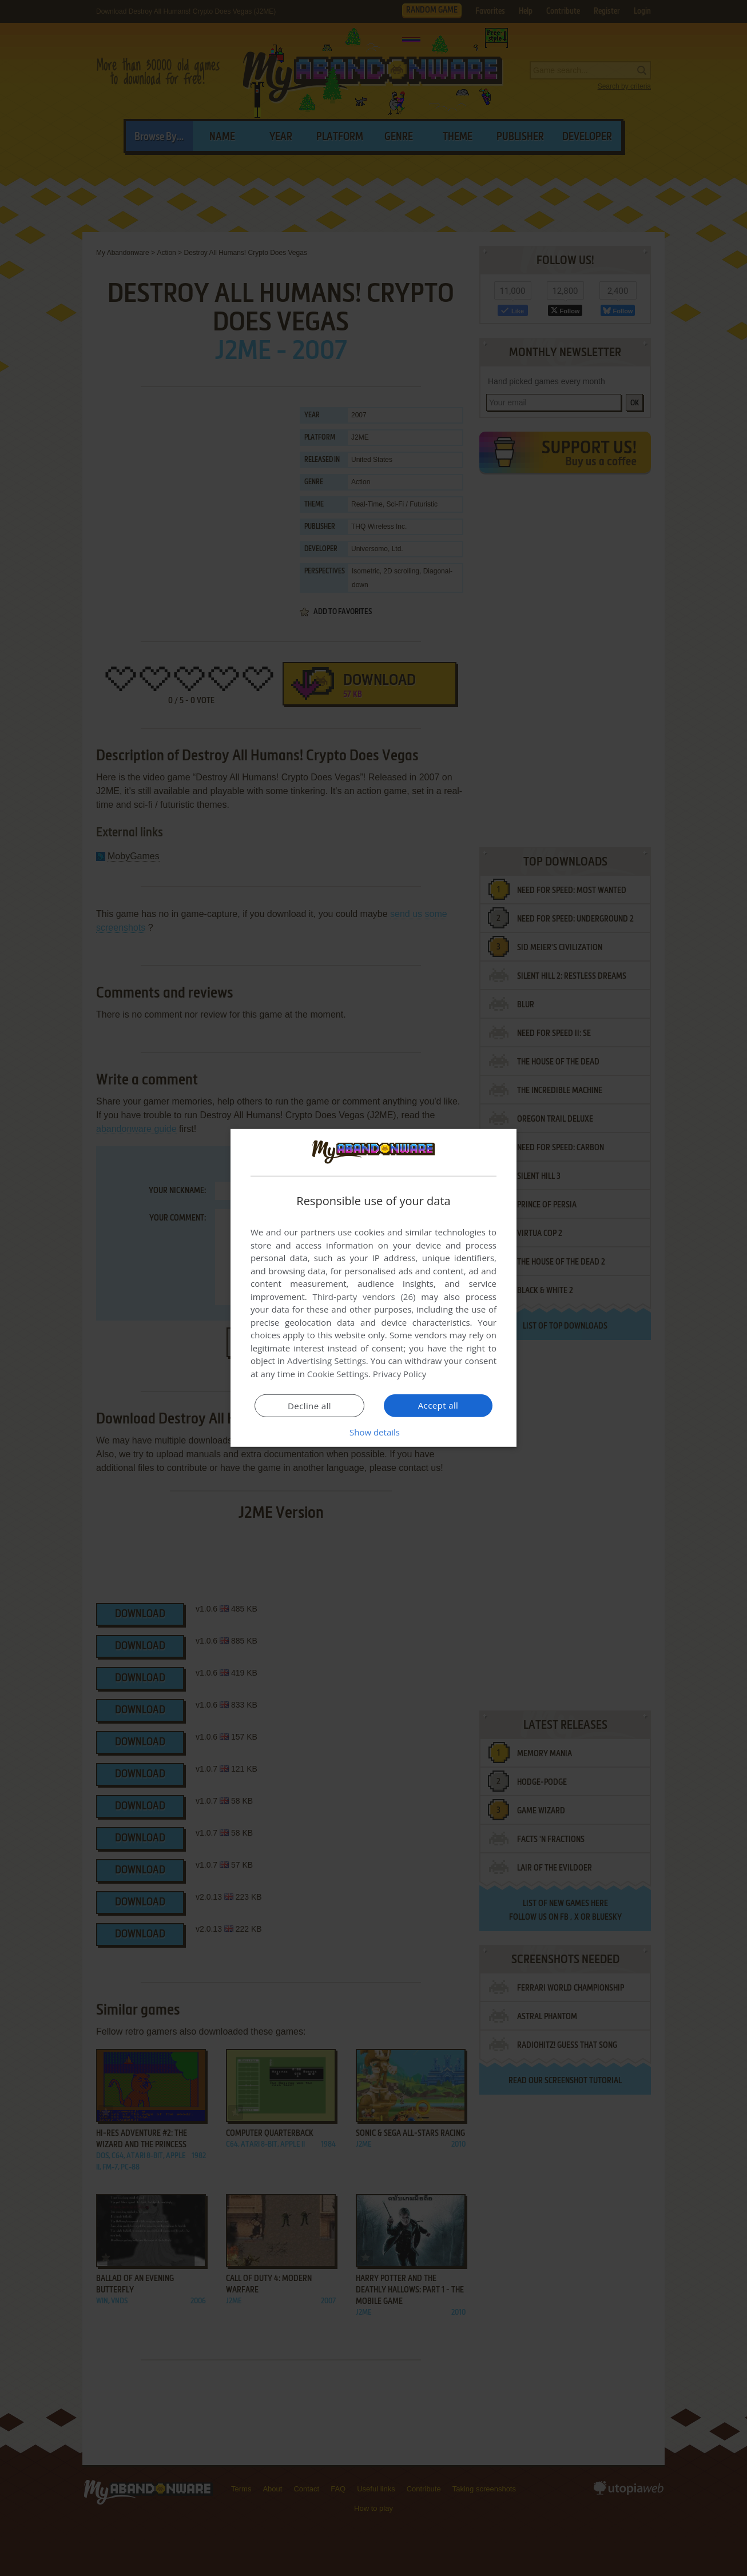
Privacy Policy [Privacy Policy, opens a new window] (400, 1373)
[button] (373, 1432)
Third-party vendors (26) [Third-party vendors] (363, 1296)
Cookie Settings (337, 1373)
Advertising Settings (326, 1360)
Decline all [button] (309, 1405)
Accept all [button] (438, 1405)
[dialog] (373, 1288)
